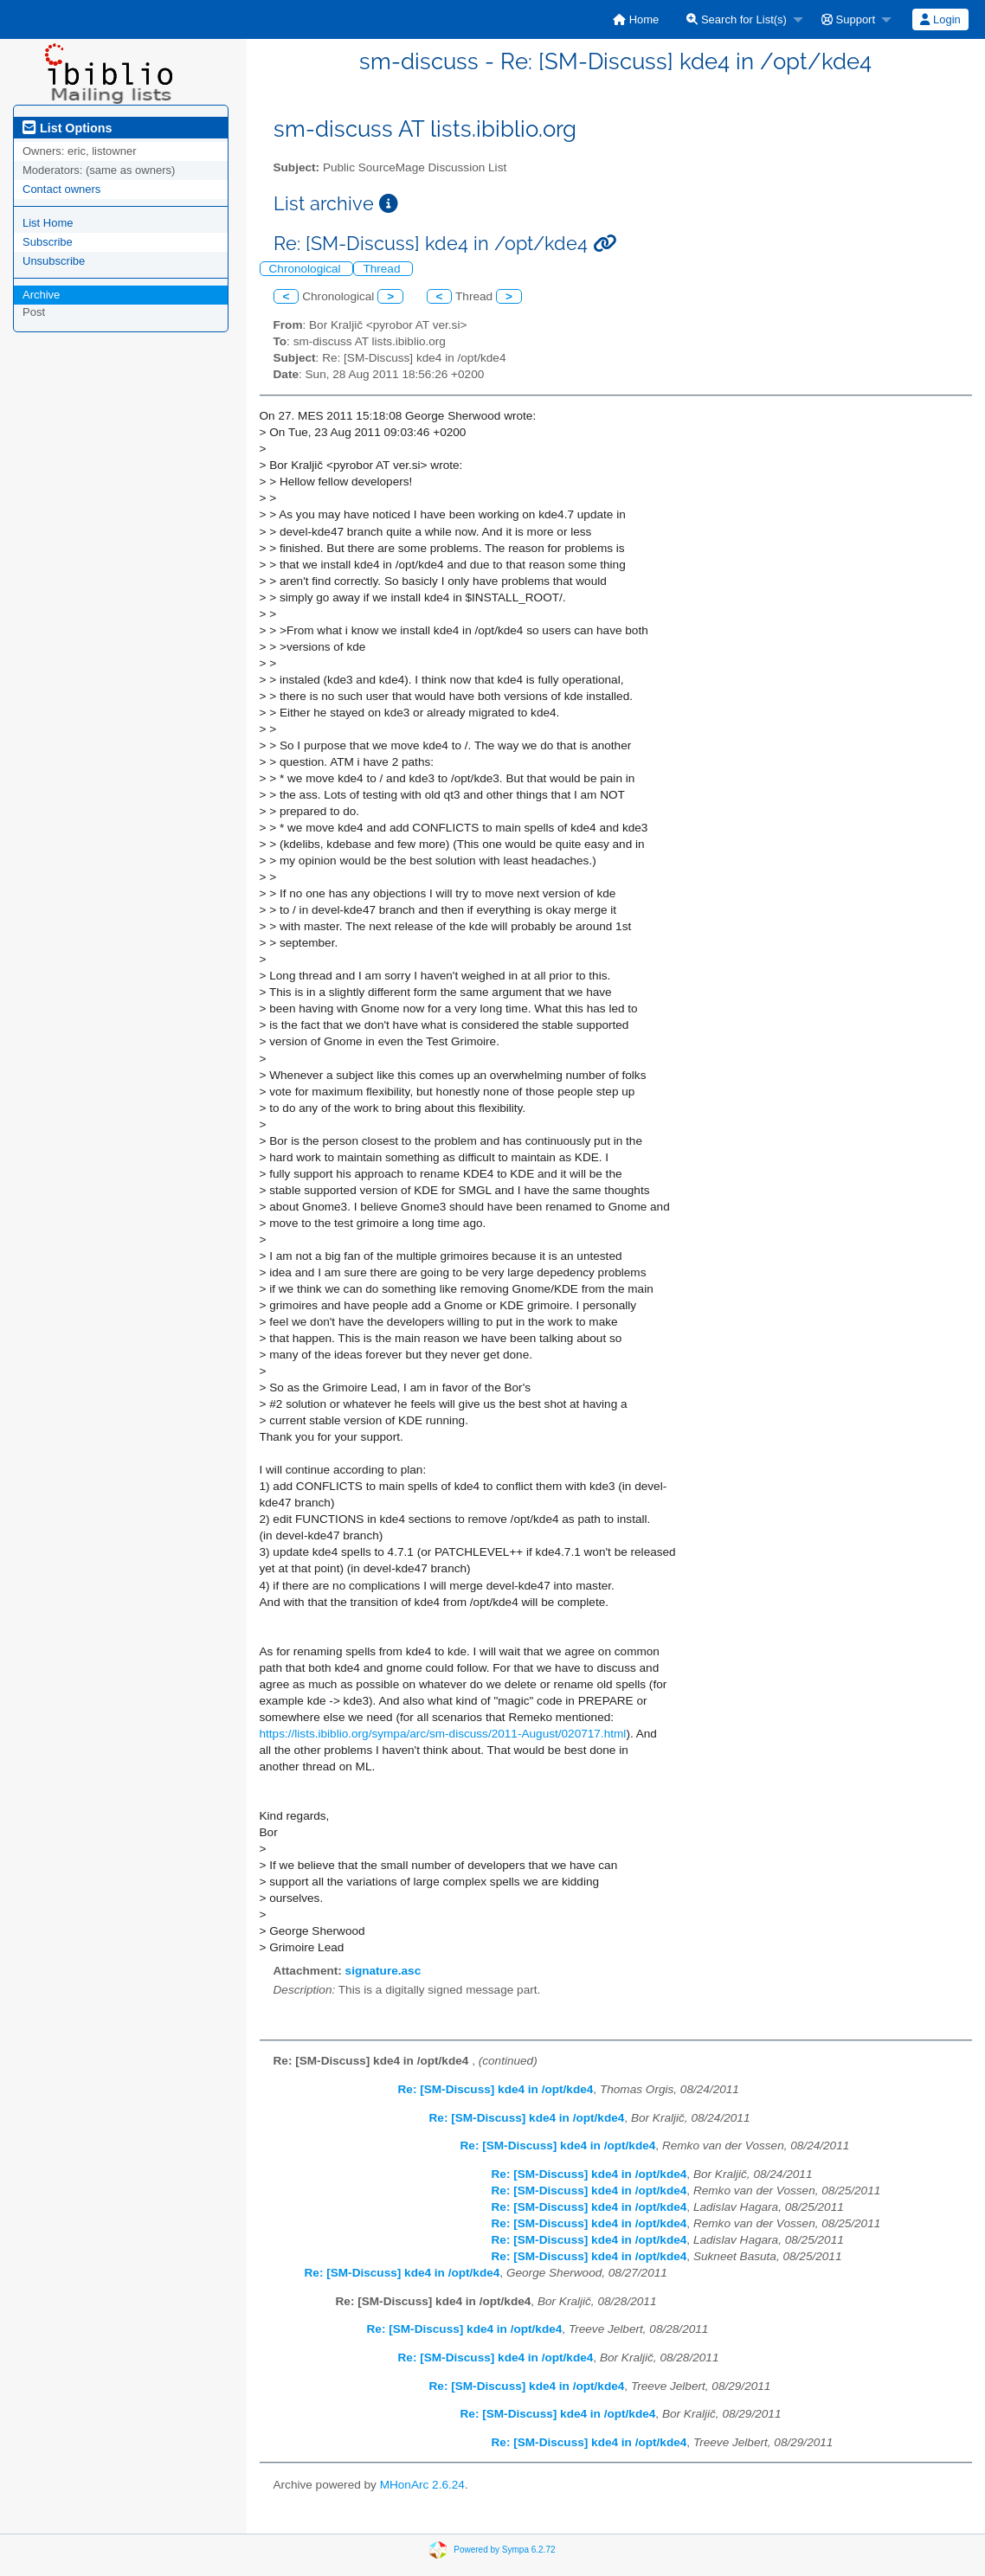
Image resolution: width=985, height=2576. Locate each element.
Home (636, 19)
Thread (383, 268)
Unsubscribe (54, 260)
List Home (48, 222)
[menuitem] (636, 19)
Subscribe (48, 241)
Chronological (306, 268)
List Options (67, 128)
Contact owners (61, 189)
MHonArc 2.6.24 (422, 2484)
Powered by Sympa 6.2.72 (504, 2549)
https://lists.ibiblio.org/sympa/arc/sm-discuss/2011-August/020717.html (443, 1733)
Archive (41, 294)
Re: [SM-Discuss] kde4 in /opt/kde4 (496, 2089)
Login (940, 19)
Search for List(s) (736, 19)
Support (848, 19)
